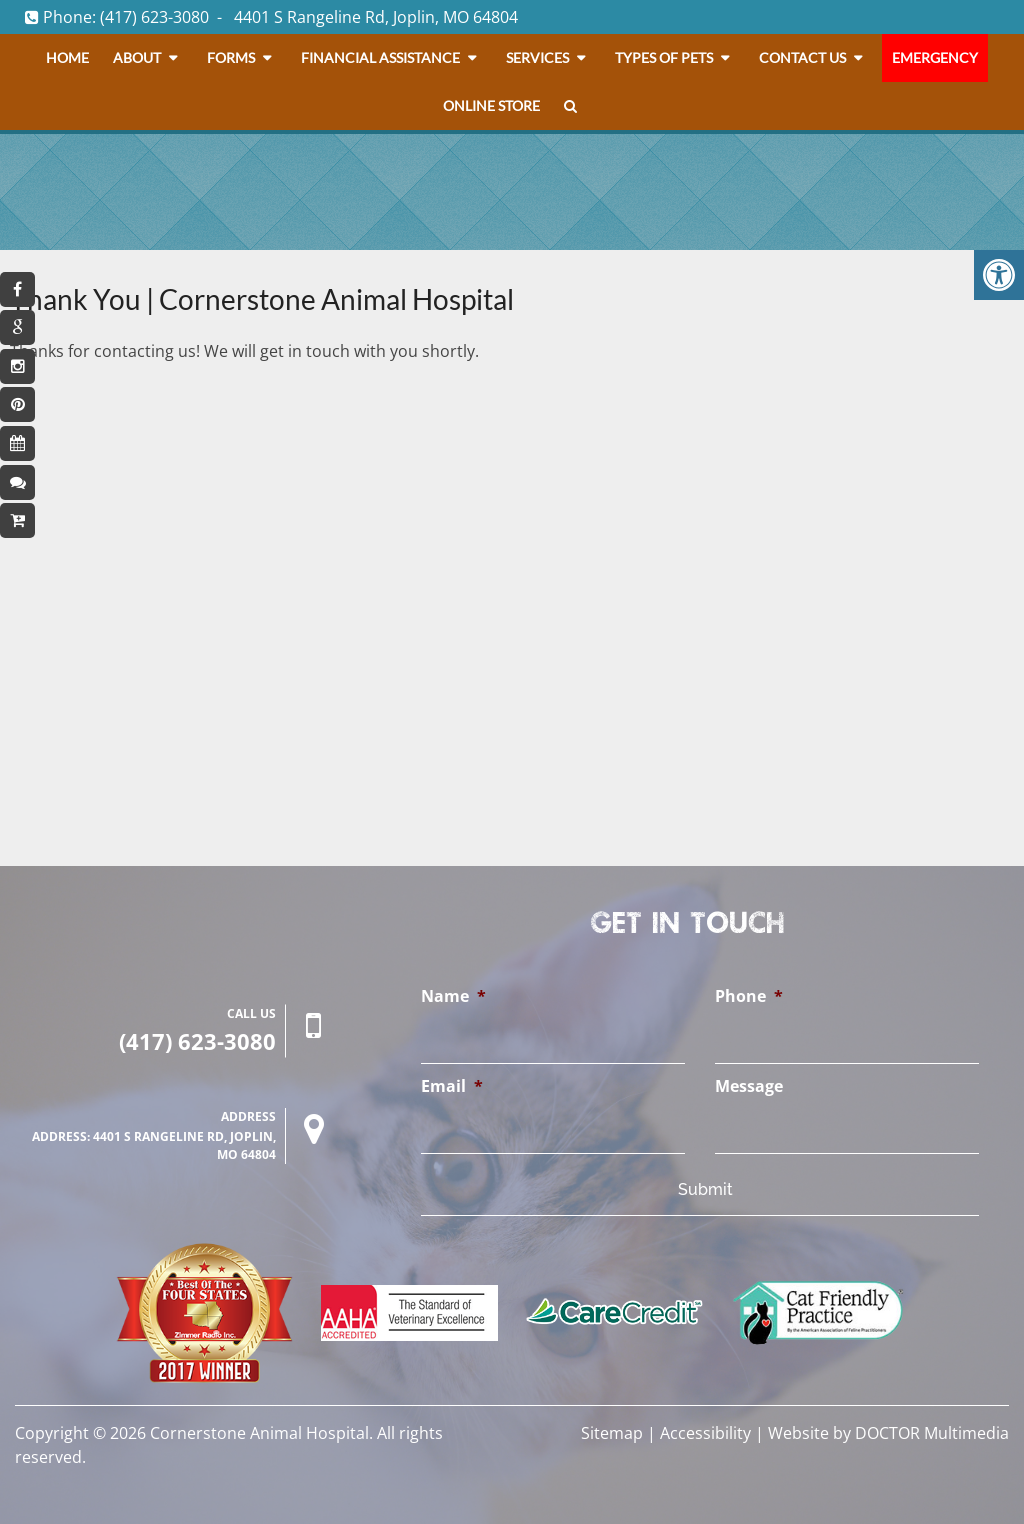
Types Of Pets (664, 57)
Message (749, 1086)
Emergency (935, 57)
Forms (231, 57)
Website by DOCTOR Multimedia (888, 1433)
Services (537, 57)
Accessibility (705, 1433)
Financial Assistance (380, 57)
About (137, 57)
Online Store (491, 105)
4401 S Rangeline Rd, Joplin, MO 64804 (376, 17)
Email (452, 1086)
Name (453, 996)
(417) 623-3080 (154, 17)
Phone (749, 996)
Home (67, 57)
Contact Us (802, 57)
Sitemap (612, 1433)
